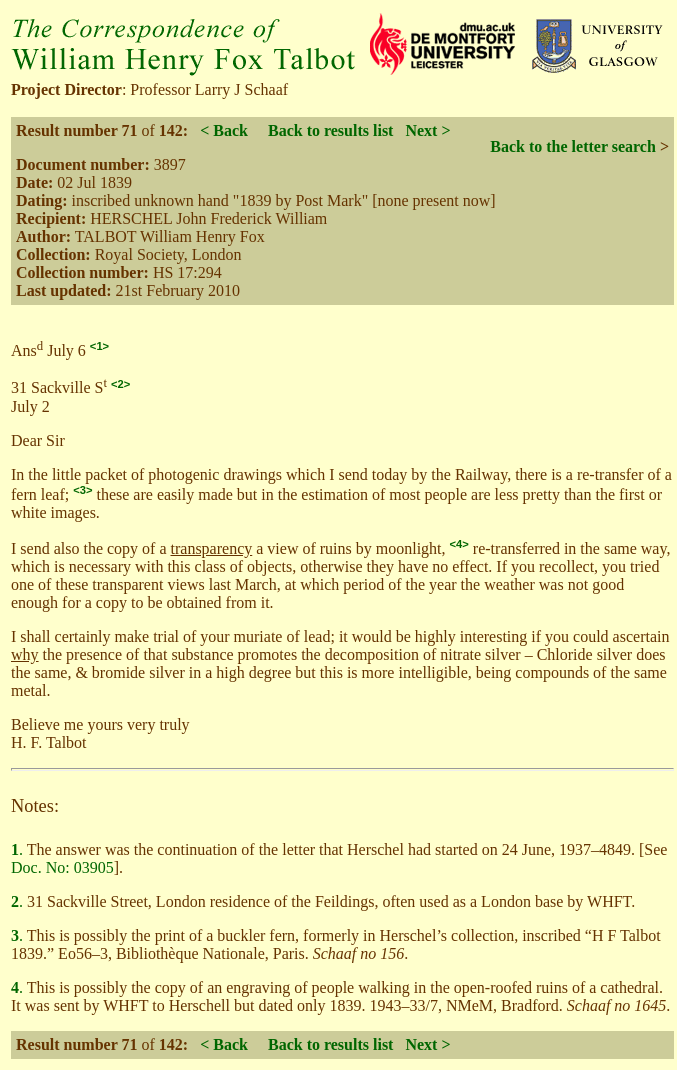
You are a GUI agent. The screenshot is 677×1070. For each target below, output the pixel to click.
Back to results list (330, 130)
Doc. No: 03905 (62, 867)
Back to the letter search (573, 146)
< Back (224, 130)
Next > (427, 130)
